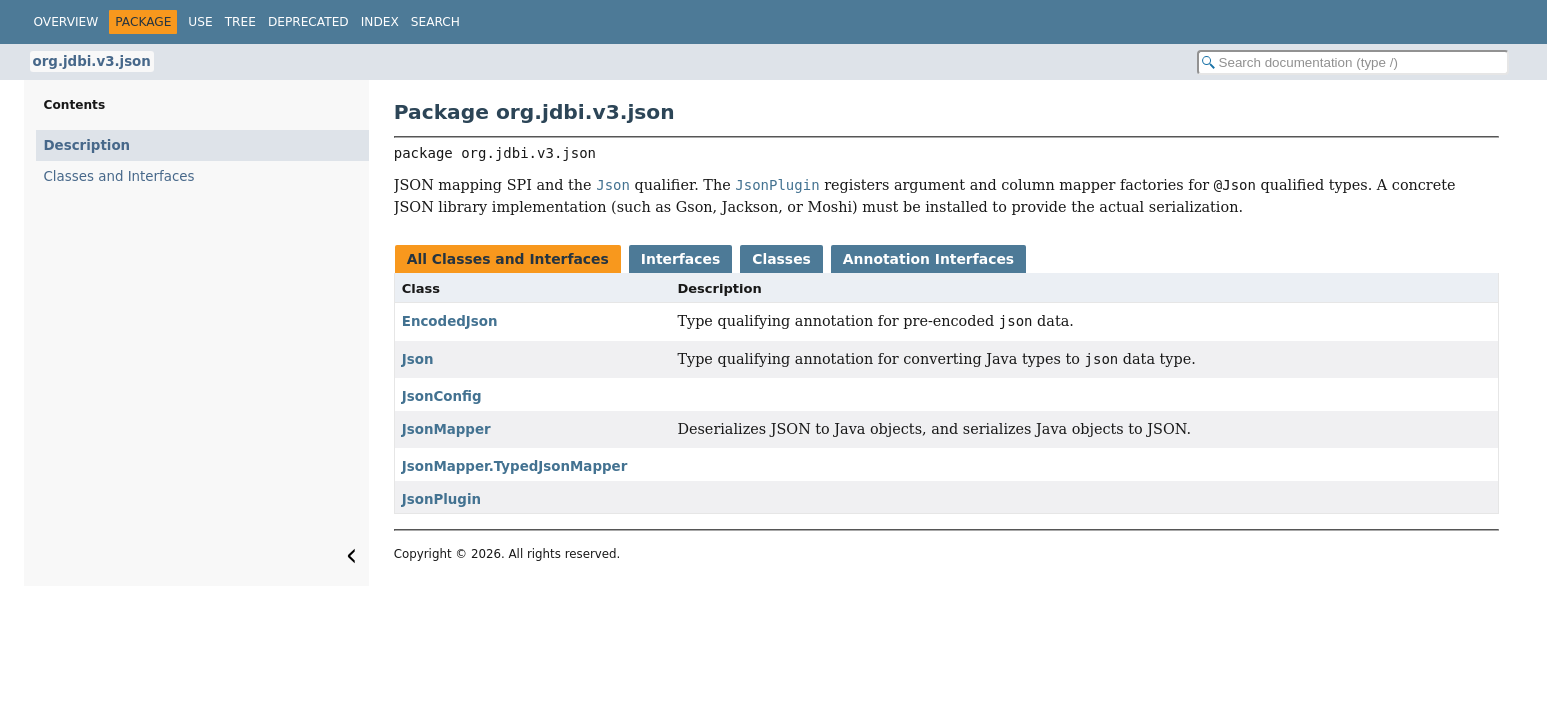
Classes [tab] (781, 259)
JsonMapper (446, 429)
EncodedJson (450, 321)
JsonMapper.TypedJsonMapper (515, 466)
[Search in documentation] (1353, 62)
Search (435, 22)
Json (418, 359)
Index (380, 22)
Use (200, 22)
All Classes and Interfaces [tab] (508, 259)
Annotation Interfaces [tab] (928, 259)
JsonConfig (442, 396)
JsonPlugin (441, 499)
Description (87, 145)
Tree (240, 22)
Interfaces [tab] (680, 259)
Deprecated (308, 22)
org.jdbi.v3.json (92, 61)
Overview (66, 22)
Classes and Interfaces (119, 176)
